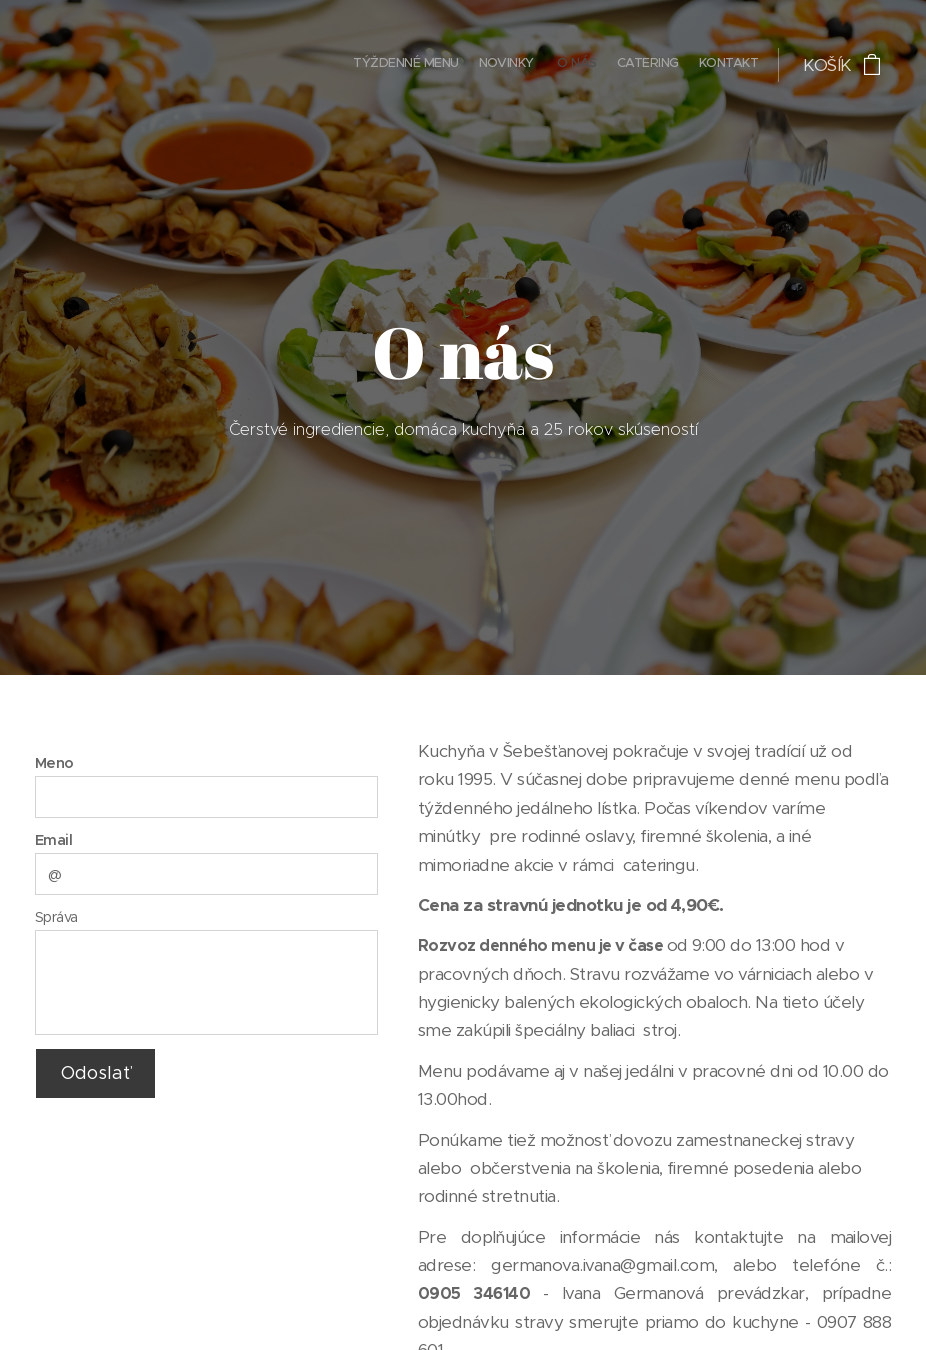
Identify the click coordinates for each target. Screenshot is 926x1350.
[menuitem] (680, 65)
